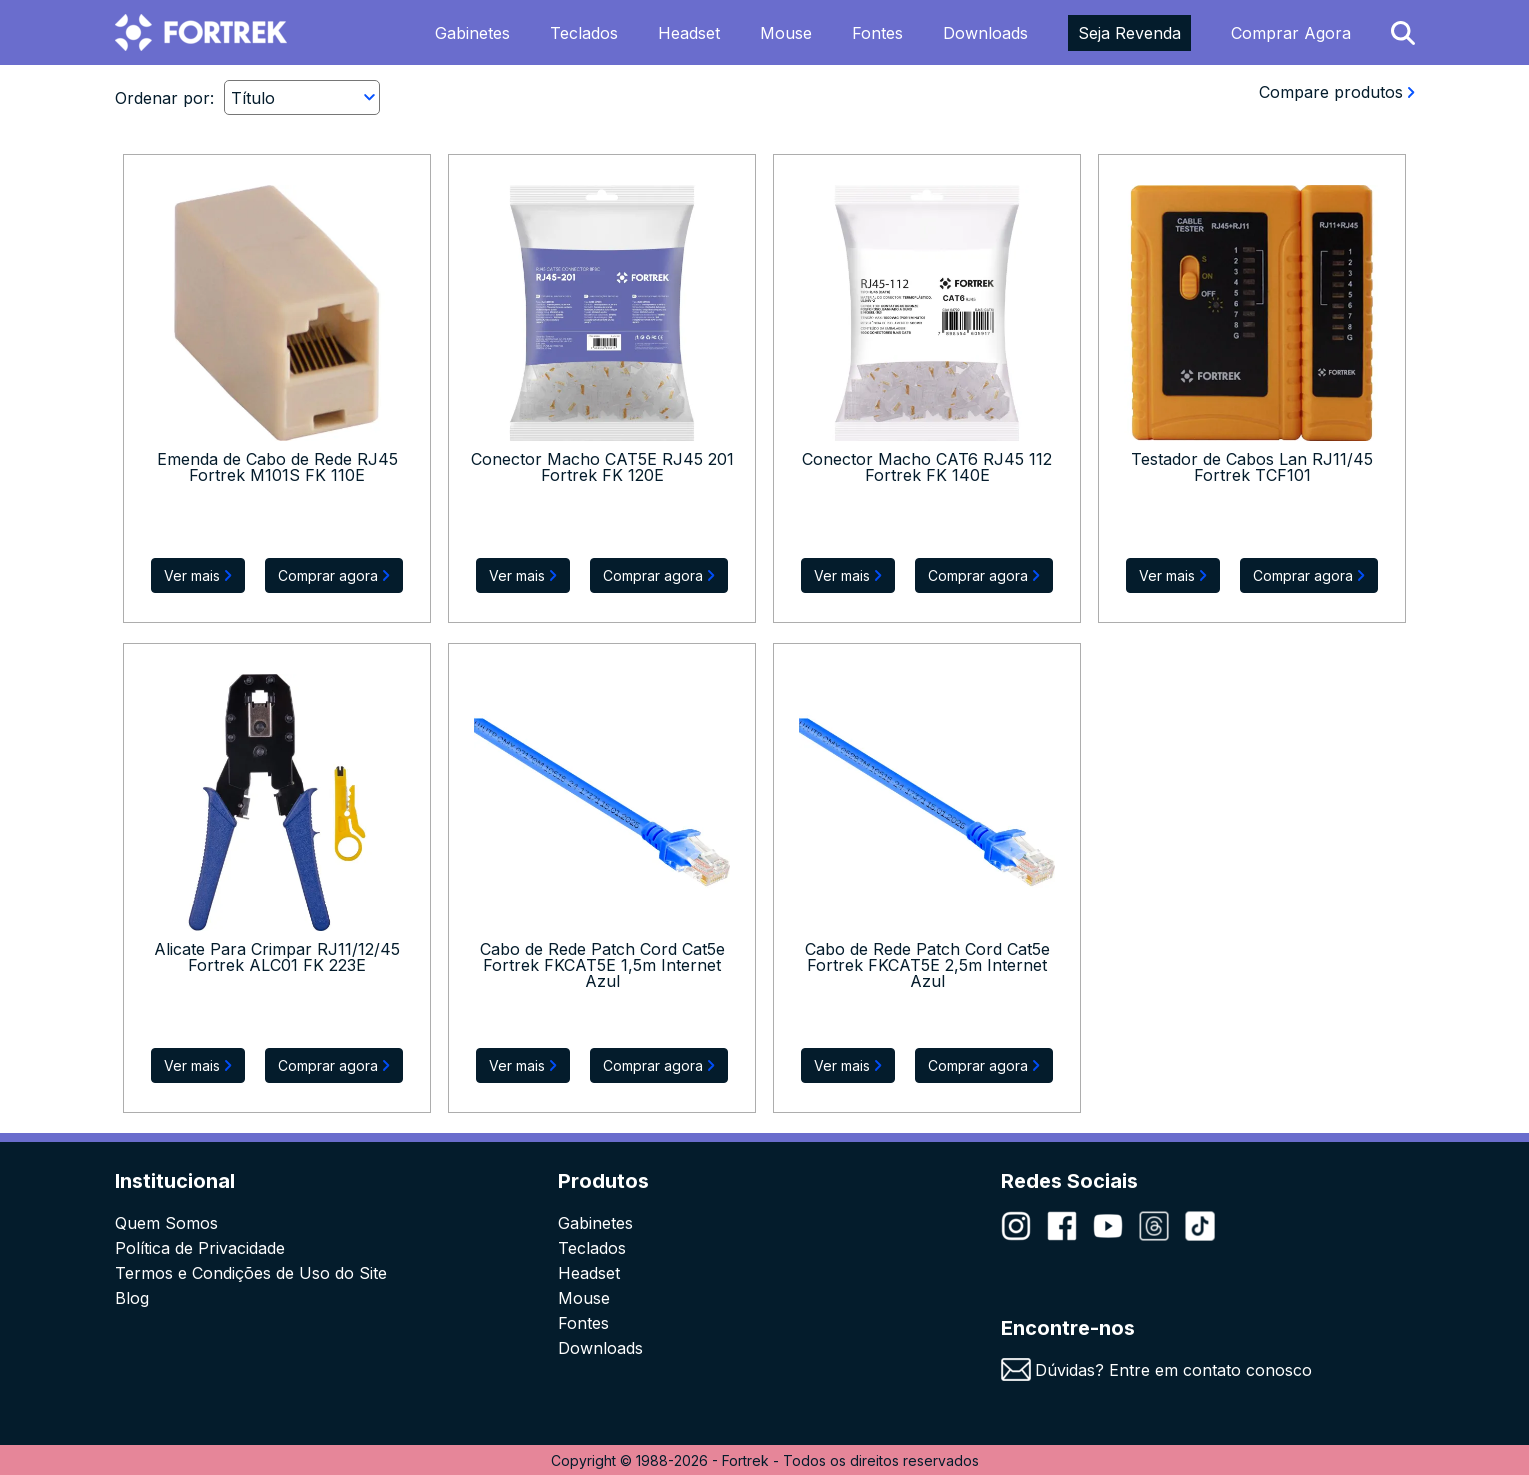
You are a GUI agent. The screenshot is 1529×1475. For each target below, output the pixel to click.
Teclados (584, 33)
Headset (689, 33)
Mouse (786, 33)
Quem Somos (166, 1223)
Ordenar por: (164, 98)
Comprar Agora (1291, 33)
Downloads (985, 33)
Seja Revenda (1129, 33)
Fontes (877, 33)
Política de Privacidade (200, 1248)
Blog (132, 1298)
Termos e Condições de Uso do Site (251, 1273)
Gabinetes (472, 33)
